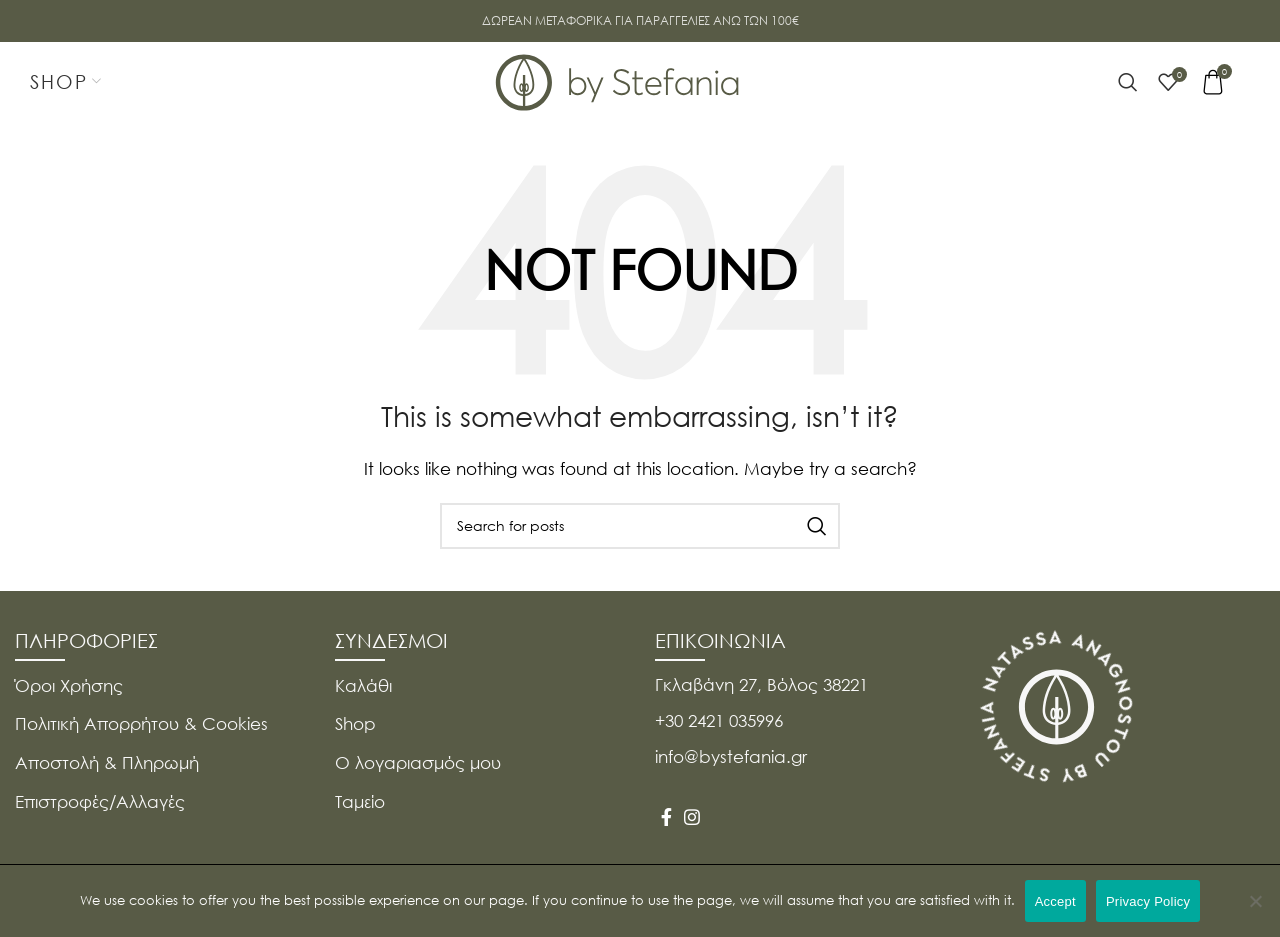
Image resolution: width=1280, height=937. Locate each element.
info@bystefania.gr (731, 756)
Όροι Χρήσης (69, 685)
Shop (355, 723)
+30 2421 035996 (719, 720)
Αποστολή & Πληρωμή (107, 762)
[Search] (1128, 82)
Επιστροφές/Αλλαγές (100, 801)
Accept (1055, 901)
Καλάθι (363, 685)
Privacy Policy (1148, 901)
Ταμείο (360, 801)
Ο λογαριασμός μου (418, 762)
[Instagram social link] (692, 817)
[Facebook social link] (666, 817)
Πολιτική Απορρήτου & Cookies (141, 723)
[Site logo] (618, 80)
